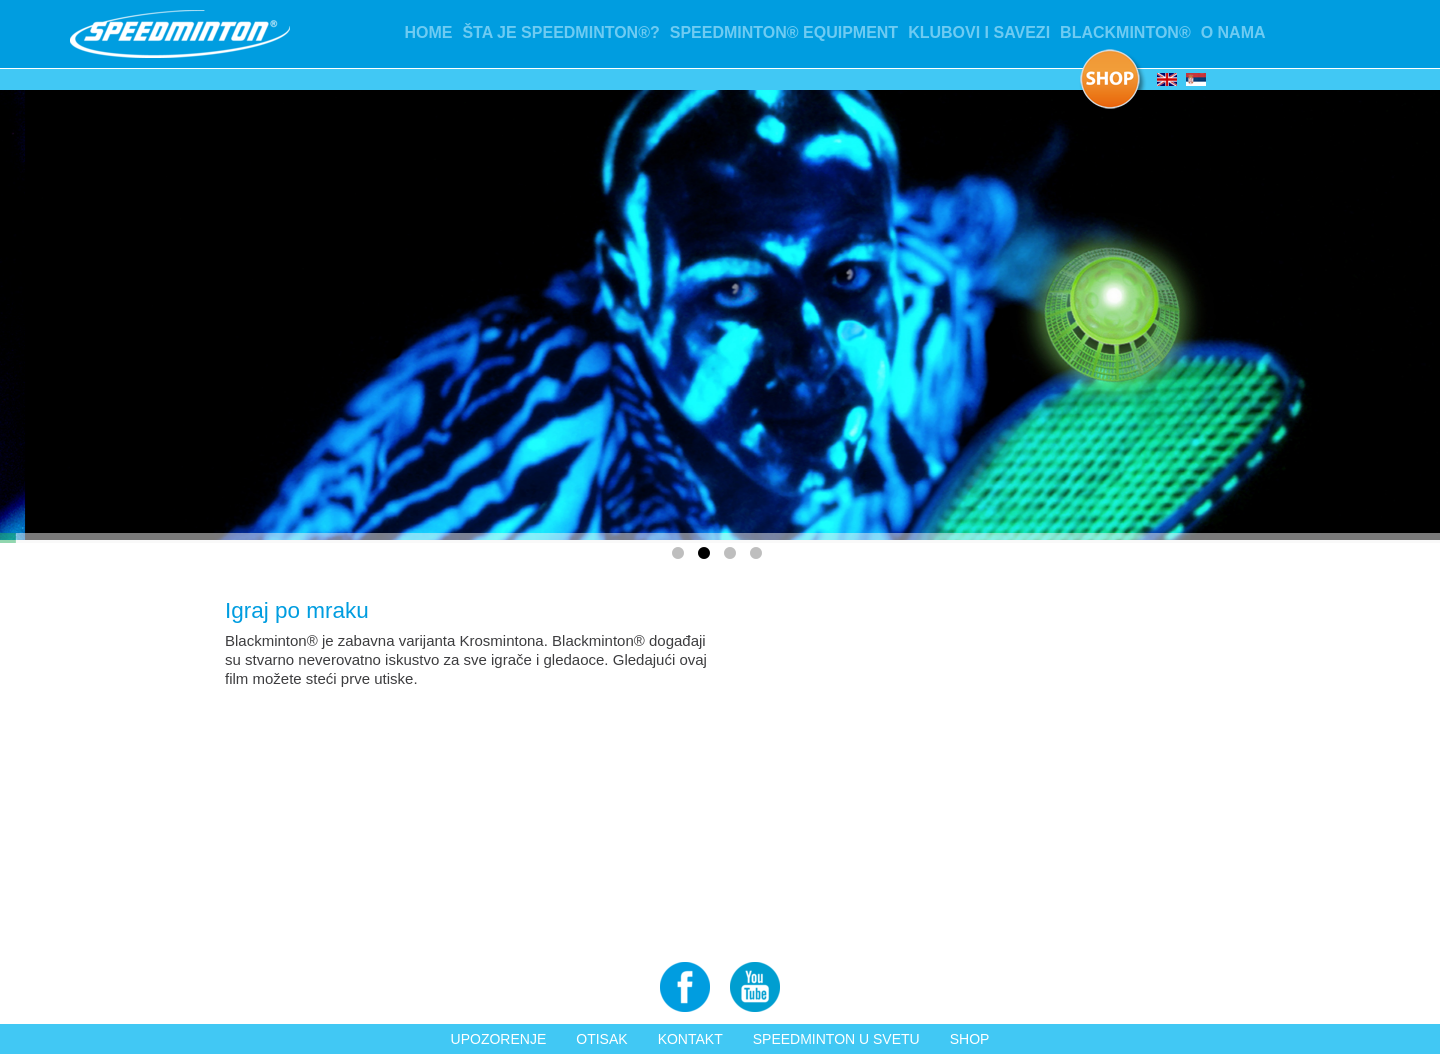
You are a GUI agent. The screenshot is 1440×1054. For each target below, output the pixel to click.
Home (428, 32)
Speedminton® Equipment (784, 32)
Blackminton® (1125, 32)
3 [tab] (733, 557)
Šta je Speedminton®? (560, 32)
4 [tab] (759, 557)
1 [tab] (681, 557)
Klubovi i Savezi (979, 32)
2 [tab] (707, 557)
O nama (1233, 32)
